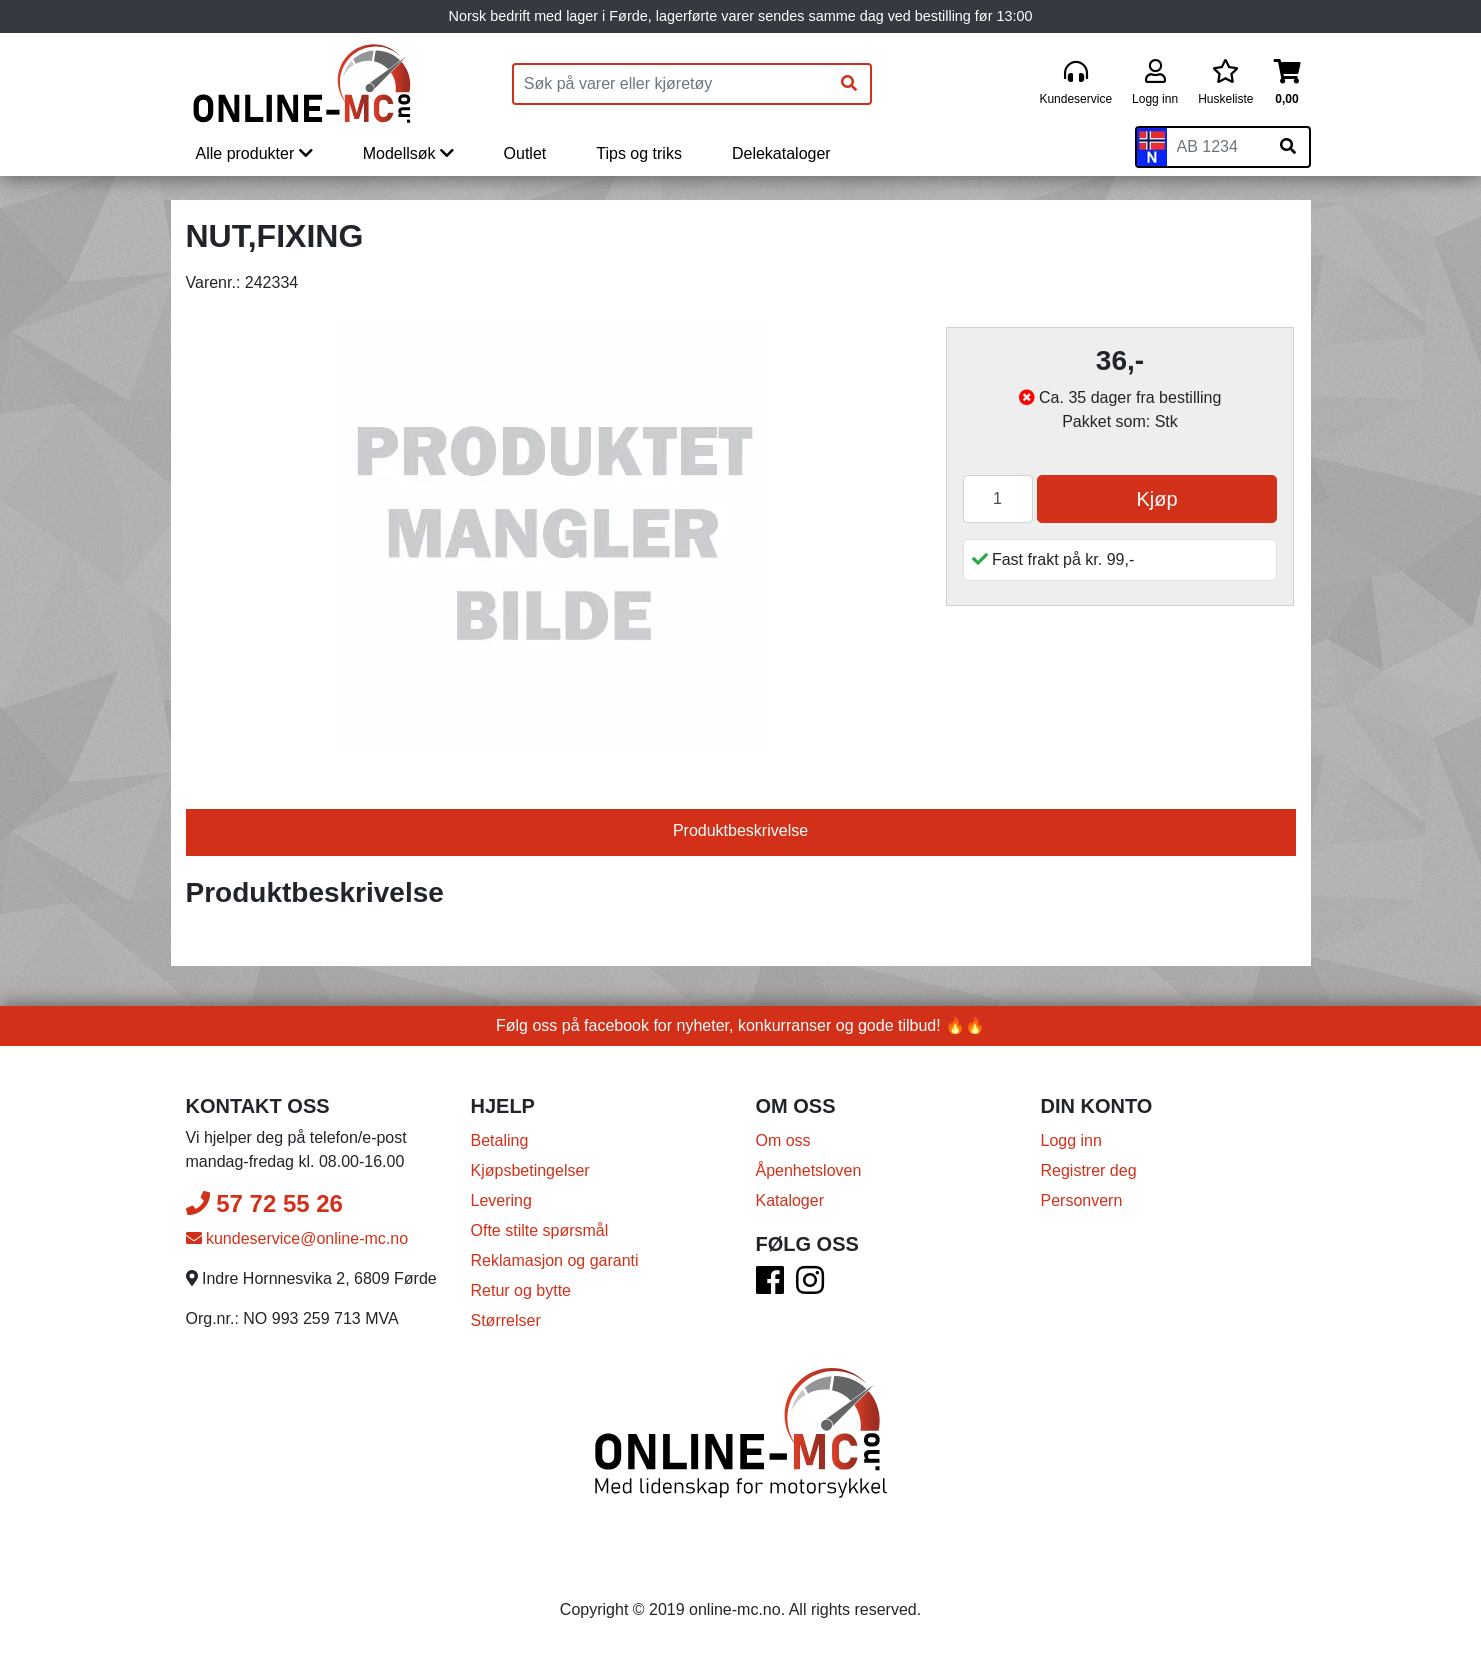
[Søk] (849, 84)
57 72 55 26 (264, 1203)
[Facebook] (770, 1286)
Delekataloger (781, 153)
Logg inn (1071, 1140)
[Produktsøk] (671, 84)
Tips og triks (639, 153)
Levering (501, 1200)
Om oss (783, 1140)
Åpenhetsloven (809, 1170)
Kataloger (790, 1200)
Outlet (525, 153)
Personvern (1082, 1200)
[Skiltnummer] (1217, 147)
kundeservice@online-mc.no (297, 1238)
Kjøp (1156, 499)
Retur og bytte (521, 1290)
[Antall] (998, 499)
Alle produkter (254, 153)
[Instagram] (810, 1286)
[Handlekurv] (1287, 83)
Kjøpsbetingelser (530, 1170)
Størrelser (506, 1320)
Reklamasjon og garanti (555, 1260)
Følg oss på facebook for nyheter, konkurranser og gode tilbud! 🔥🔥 (740, 1025)
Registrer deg (1089, 1170)
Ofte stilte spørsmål (540, 1230)
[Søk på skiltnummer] (1288, 147)
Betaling (500, 1140)
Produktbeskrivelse (740, 830)
